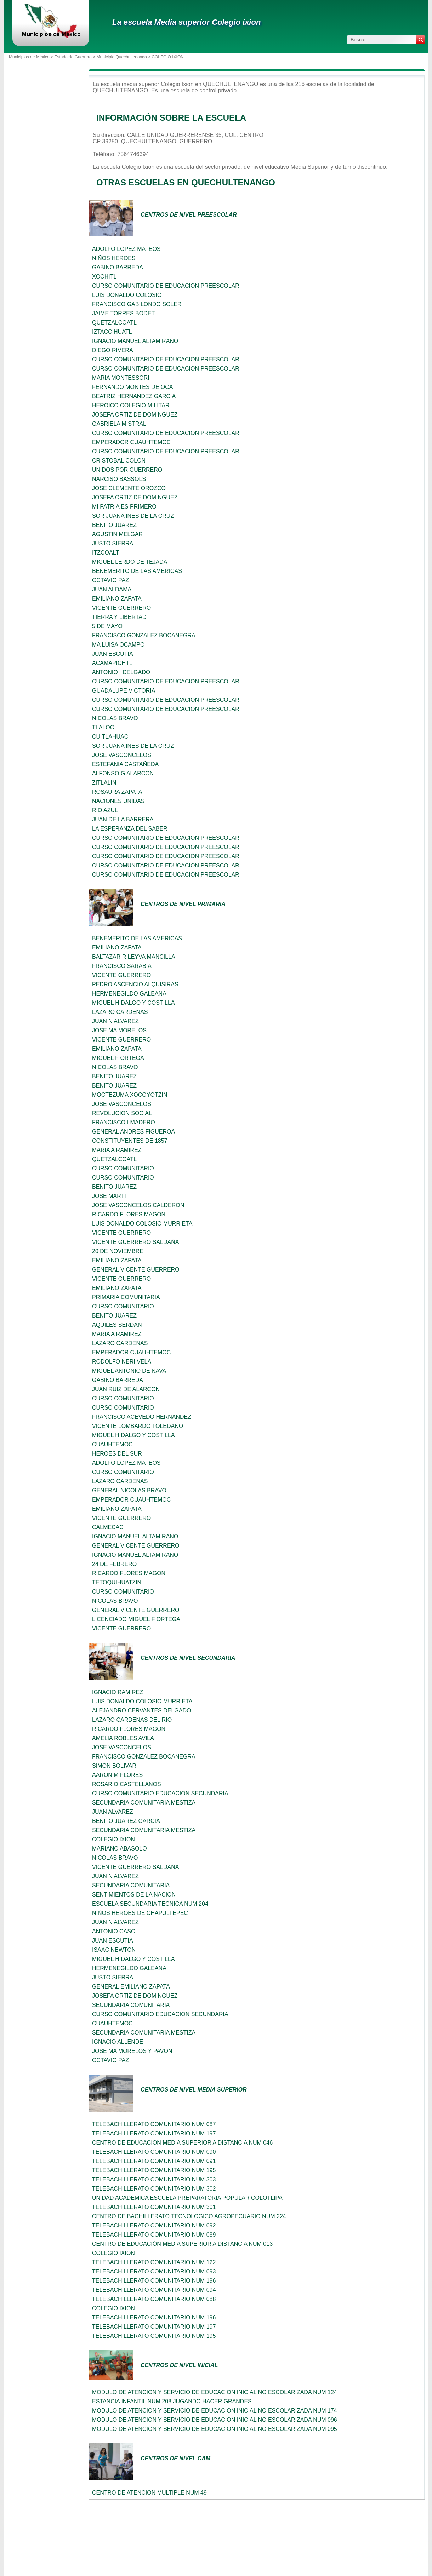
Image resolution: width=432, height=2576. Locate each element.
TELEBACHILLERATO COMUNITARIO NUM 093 (154, 2271)
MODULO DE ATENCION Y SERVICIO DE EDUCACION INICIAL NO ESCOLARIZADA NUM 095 (214, 2429)
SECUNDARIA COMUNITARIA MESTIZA (143, 1803)
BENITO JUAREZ (114, 525)
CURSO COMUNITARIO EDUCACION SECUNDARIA (160, 1793)
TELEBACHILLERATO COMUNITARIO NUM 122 (154, 2262)
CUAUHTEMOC (112, 1444)
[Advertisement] (44, 195)
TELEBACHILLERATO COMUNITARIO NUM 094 (154, 2290)
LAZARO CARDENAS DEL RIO (132, 1720)
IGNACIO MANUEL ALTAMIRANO (135, 341)
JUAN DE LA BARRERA (122, 819)
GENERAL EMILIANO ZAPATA (131, 1987)
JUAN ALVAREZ (112, 1812)
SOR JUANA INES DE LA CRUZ (133, 516)
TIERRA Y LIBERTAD (119, 617)
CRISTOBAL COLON (119, 461)
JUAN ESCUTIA (112, 654)
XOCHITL (104, 277)
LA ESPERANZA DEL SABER (129, 829)
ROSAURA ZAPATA (117, 792)
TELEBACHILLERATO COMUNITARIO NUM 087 (154, 2124)
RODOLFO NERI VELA (121, 1362)
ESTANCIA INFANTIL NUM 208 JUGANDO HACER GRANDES (172, 2401)
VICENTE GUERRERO (121, 608)
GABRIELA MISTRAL (119, 424)
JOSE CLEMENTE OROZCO (129, 488)
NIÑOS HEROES (114, 258)
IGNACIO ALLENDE (117, 2042)
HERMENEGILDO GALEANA (129, 994)
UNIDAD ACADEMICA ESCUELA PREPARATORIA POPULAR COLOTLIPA (187, 2198)
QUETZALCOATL (114, 323)
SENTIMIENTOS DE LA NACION (134, 1895)
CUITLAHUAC (110, 737)
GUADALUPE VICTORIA (123, 691)
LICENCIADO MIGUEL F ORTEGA (136, 1619)
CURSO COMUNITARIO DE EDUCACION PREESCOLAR (165, 286)
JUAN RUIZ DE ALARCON (126, 1389)
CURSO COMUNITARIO (123, 1168)
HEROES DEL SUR (117, 1454)
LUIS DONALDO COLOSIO (127, 295)
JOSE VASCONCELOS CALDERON (138, 1205)
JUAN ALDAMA (111, 589)
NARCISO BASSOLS (119, 479)
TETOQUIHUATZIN (116, 1582)
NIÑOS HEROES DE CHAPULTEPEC (140, 1913)
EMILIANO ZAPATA (117, 599)
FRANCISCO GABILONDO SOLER (137, 304)
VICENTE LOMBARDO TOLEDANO (137, 1426)
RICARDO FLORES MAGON (128, 1214)
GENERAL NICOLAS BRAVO (129, 1490)
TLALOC (103, 727)
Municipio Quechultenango (121, 56)
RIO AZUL (105, 810)
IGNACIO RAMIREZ (117, 1692)
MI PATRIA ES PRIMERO (124, 507)
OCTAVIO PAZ (110, 580)
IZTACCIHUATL (112, 332)
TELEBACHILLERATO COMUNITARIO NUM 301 (154, 2207)
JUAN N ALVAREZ (115, 1021)
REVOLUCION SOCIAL (122, 1113)
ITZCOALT (105, 553)
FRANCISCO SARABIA (122, 966)
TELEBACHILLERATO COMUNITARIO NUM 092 (154, 2225)
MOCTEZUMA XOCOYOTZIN (129, 1095)
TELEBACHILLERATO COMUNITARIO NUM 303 (154, 2179)
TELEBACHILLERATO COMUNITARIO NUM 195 (154, 2170)
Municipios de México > (31, 56)
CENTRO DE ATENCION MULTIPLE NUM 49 (149, 2493)
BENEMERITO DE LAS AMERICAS (137, 571)
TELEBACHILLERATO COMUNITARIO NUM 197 (154, 2133)
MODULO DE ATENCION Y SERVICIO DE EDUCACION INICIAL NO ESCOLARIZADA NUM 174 (214, 2411)
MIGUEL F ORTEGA (118, 1058)
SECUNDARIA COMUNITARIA (131, 1885)
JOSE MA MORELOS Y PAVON (132, 2051)
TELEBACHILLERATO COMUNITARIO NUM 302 (154, 2189)
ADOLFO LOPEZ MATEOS (126, 249)
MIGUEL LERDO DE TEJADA (129, 562)
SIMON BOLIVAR (114, 1766)
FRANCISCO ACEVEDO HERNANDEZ (141, 1417)
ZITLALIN (104, 783)
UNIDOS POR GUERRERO (127, 470)
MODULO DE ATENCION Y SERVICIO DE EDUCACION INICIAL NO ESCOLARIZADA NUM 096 (214, 2420)
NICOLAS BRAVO (115, 718)
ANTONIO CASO (113, 1931)
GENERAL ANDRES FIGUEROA (133, 1132)
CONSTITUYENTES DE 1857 (129, 1141)
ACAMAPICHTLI (113, 663)
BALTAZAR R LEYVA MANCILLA (133, 957)
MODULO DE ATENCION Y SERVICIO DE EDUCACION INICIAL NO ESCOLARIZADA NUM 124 (214, 2392)
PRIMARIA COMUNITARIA (126, 1297)
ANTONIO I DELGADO (121, 672)
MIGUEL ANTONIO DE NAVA (129, 1371)
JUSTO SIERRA (112, 543)
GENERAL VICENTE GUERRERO (136, 1270)
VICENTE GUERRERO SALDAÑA (135, 1242)
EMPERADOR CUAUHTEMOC (131, 442)
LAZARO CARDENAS (120, 1012)
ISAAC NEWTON (114, 1950)
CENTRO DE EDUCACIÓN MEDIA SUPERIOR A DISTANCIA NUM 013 (182, 2244)
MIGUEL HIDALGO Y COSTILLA (133, 1003)
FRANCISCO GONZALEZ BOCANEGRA (143, 635)
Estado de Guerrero (72, 56)
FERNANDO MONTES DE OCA (132, 387)
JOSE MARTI (109, 1196)
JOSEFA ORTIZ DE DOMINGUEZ (135, 415)
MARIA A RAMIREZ (117, 1150)
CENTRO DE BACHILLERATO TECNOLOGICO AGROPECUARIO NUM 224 (189, 2216)
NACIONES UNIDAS (118, 801)
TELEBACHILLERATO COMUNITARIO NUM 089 (154, 2235)
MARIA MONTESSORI (120, 378)
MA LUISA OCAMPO (118, 645)
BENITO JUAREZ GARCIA (126, 1821)
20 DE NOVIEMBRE (117, 1251)
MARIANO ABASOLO (119, 1849)
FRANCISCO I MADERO (123, 1122)
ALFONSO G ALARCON (123, 773)
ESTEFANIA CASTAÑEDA (125, 764)
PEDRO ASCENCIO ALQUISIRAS (135, 984)
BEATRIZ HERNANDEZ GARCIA (134, 396)
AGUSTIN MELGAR (117, 534)
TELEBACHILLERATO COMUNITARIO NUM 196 (154, 2281)
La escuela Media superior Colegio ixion (186, 22)
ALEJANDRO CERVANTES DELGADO (141, 1711)
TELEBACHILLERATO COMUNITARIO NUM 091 (154, 2161)
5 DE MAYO (107, 626)
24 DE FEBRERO (114, 1564)
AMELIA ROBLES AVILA (123, 1738)
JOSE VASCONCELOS (121, 755)
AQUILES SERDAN (117, 1325)
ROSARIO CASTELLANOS (126, 1784)
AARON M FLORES (117, 1775)
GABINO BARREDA (117, 267)
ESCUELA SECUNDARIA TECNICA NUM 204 (150, 1904)
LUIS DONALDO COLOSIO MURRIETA (142, 1224)
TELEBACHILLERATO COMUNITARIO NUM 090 (154, 2152)
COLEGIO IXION (113, 1839)
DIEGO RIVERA (112, 350)
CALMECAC (108, 1527)
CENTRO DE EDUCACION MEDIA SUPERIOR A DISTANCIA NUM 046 (182, 2143)
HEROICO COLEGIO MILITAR (130, 405)
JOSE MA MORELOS (119, 1030)
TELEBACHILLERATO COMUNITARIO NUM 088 (154, 2299)
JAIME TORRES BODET (123, 313)
